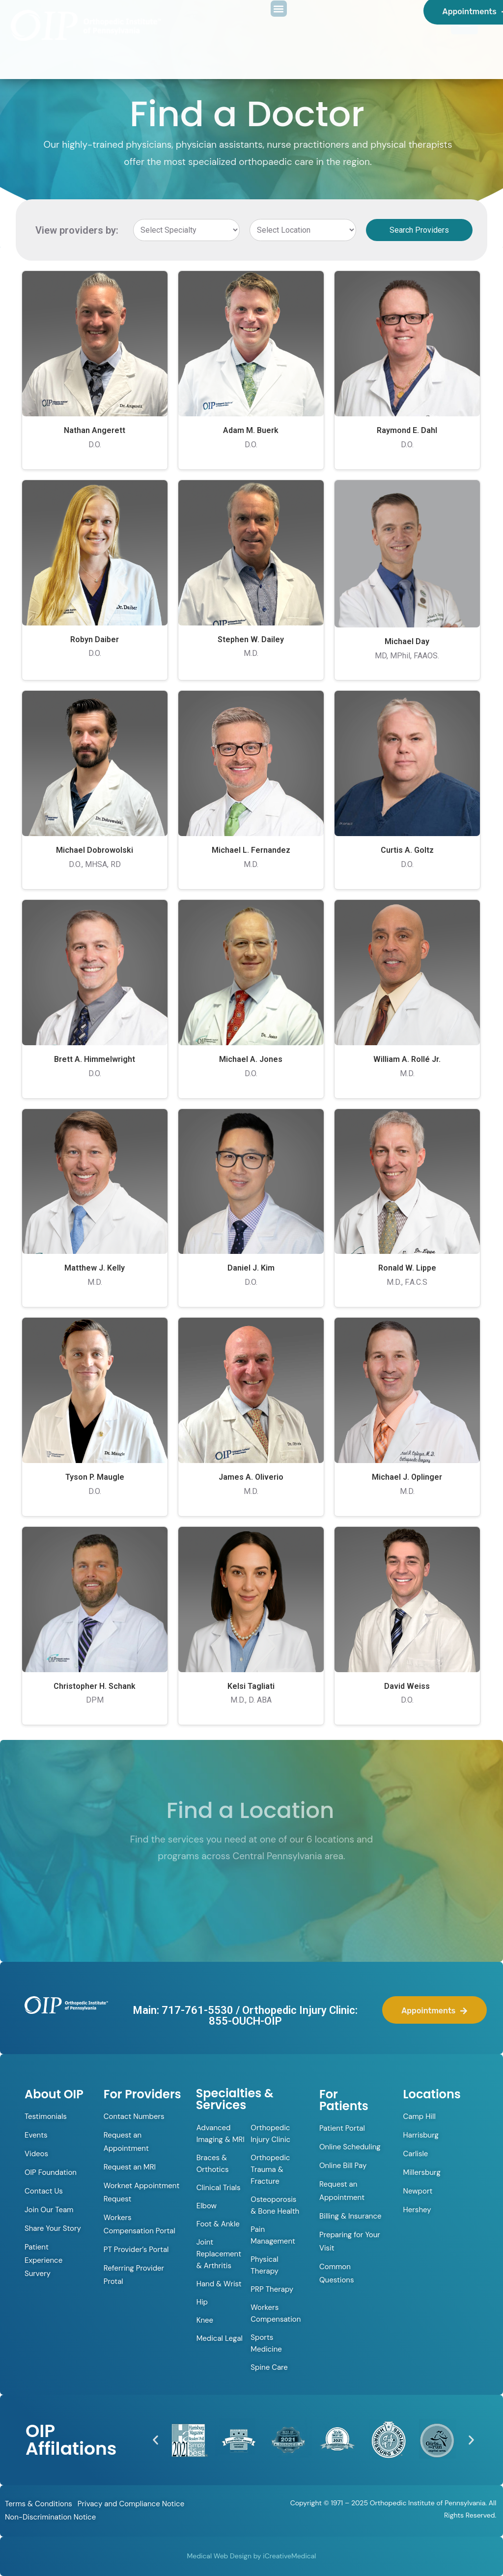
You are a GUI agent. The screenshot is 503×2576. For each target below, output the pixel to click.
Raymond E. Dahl (407, 430)
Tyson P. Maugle (94, 1477)
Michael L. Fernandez (251, 850)
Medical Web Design (219, 2555)
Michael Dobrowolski (94, 850)
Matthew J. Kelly (94, 1268)
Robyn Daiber (94, 639)
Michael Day (407, 641)
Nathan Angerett (94, 430)
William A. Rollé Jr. (407, 1059)
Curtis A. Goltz (407, 850)
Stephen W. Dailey (251, 639)
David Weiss (407, 1686)
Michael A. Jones (250, 1059)
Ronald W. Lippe (407, 1268)
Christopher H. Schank (95, 1686)
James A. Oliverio (251, 1477)
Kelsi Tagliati (251, 1686)
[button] (155, 2440)
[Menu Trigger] (464, 20)
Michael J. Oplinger (407, 1477)
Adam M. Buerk (251, 430)
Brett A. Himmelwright (94, 1059)
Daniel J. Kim (251, 1268)
